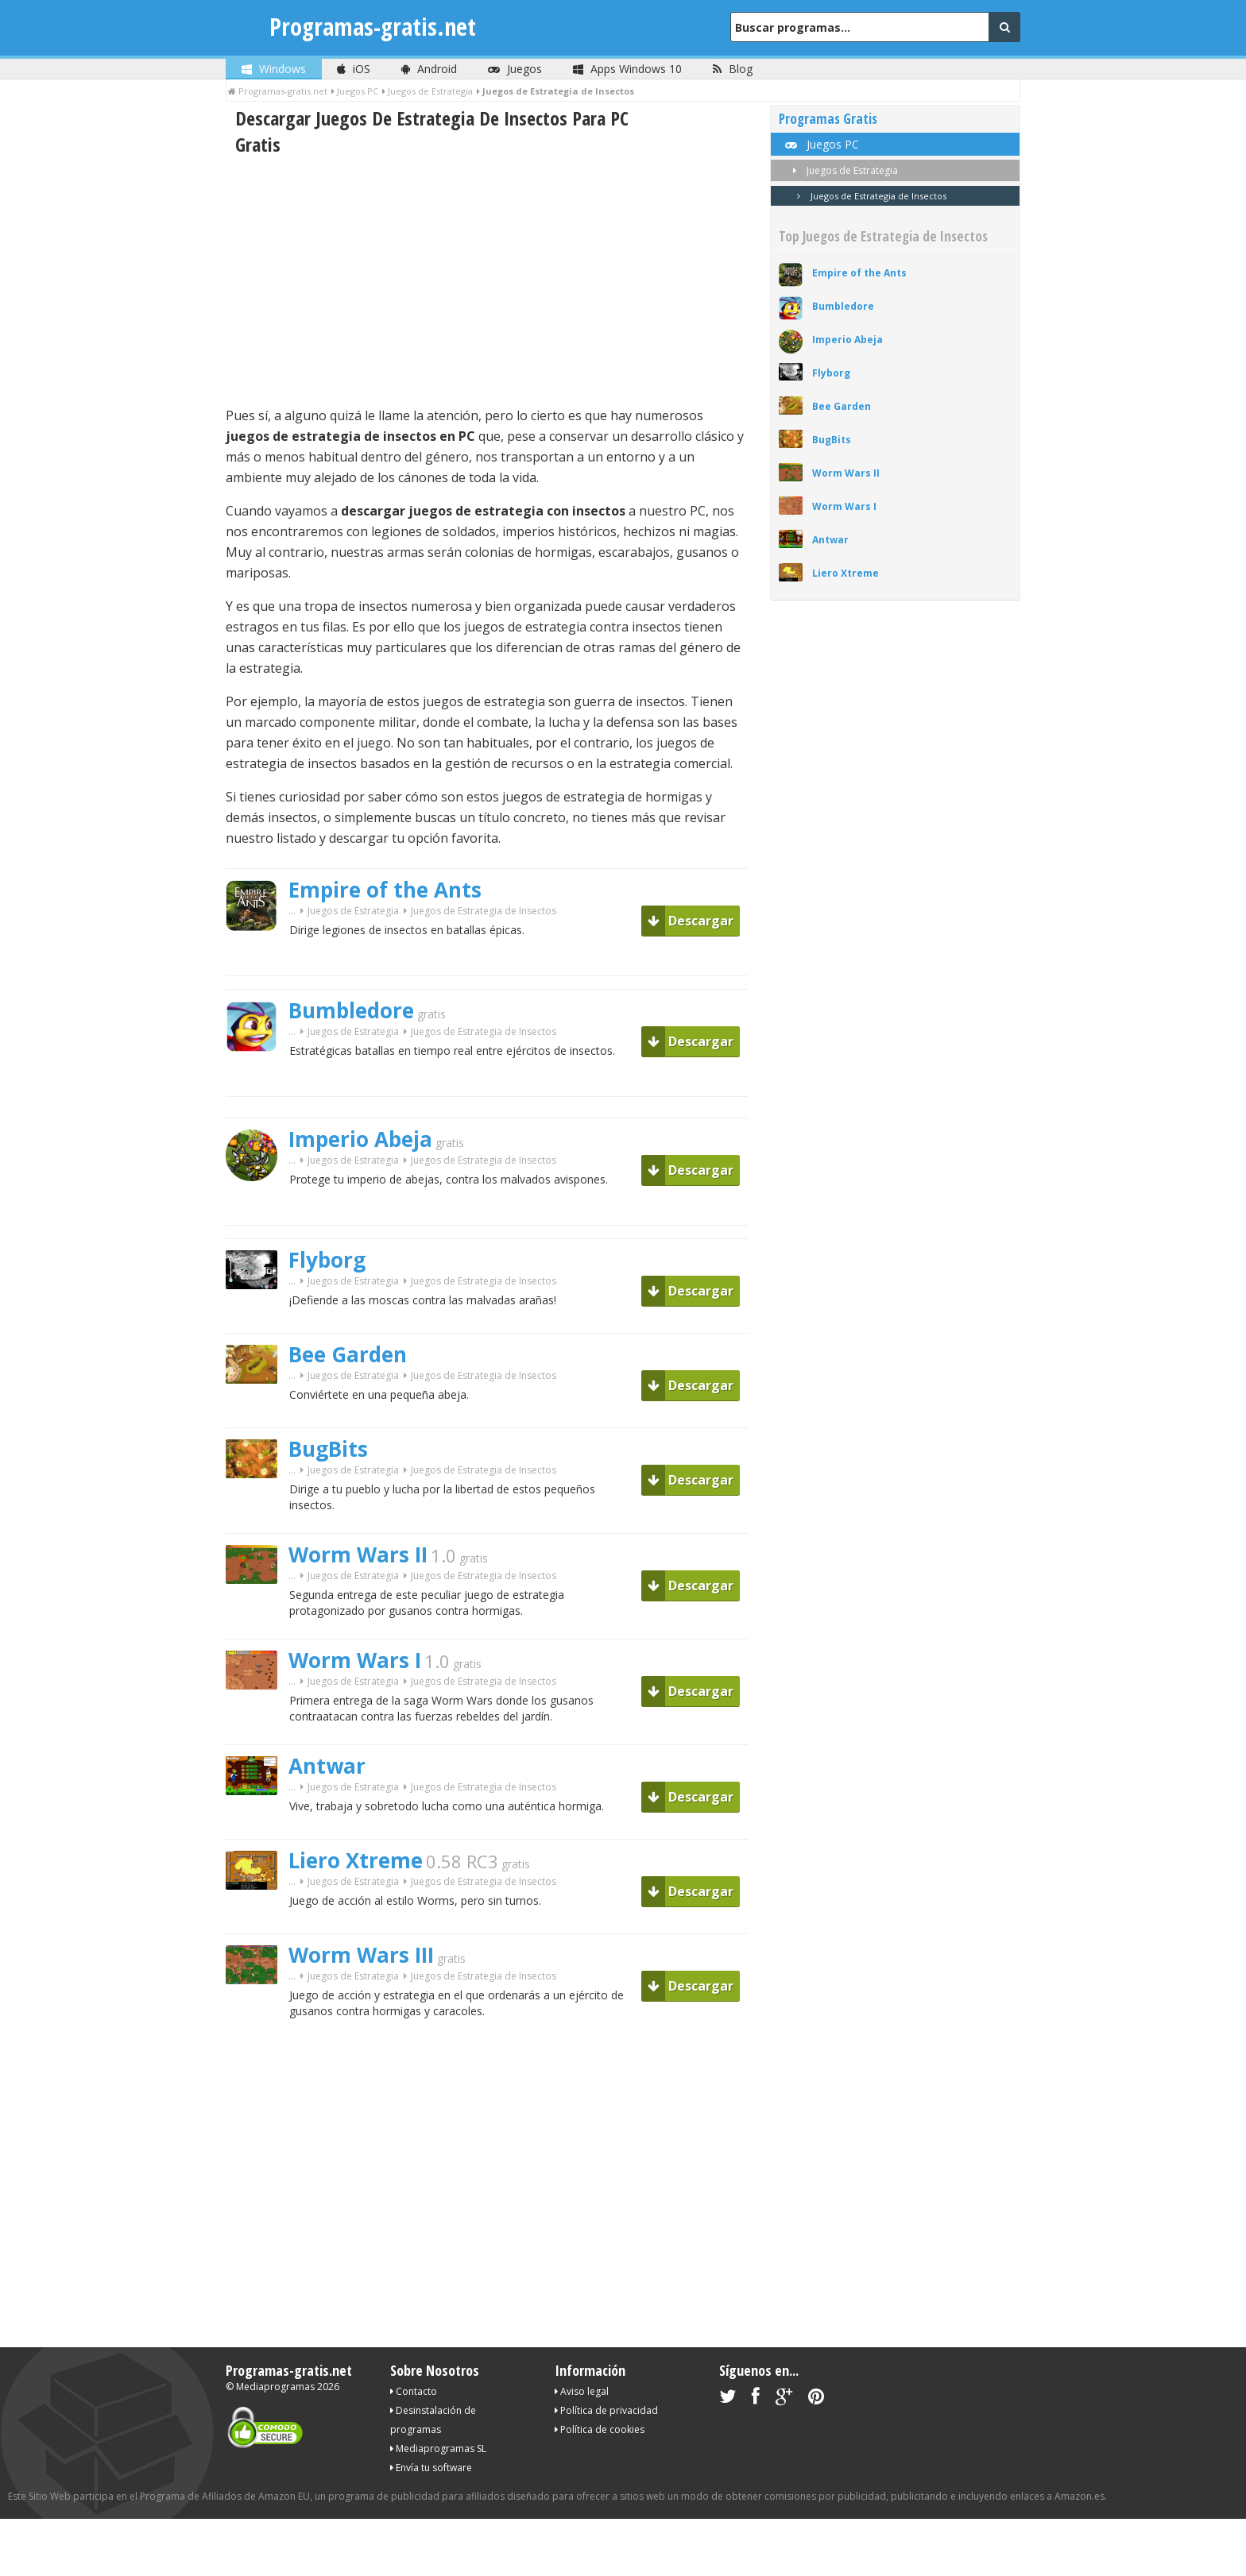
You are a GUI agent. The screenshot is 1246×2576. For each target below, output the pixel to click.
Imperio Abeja (360, 1139)
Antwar (327, 1765)
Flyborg (327, 1260)
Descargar (690, 920)
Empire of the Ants (385, 889)
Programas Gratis (828, 119)
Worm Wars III (361, 1955)
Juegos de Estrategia (353, 910)
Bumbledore (351, 1010)
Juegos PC (821, 144)
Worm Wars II (358, 1554)
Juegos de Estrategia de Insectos (868, 196)
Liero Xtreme (355, 1860)
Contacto (413, 2391)
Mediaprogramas (275, 2386)
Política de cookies (599, 2429)
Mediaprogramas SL (438, 2448)
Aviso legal (582, 2391)
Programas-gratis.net (372, 26)
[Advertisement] (487, 281)
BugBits (328, 1449)
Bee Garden (347, 1354)
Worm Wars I (354, 1660)
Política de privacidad (606, 2410)
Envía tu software (431, 2467)
